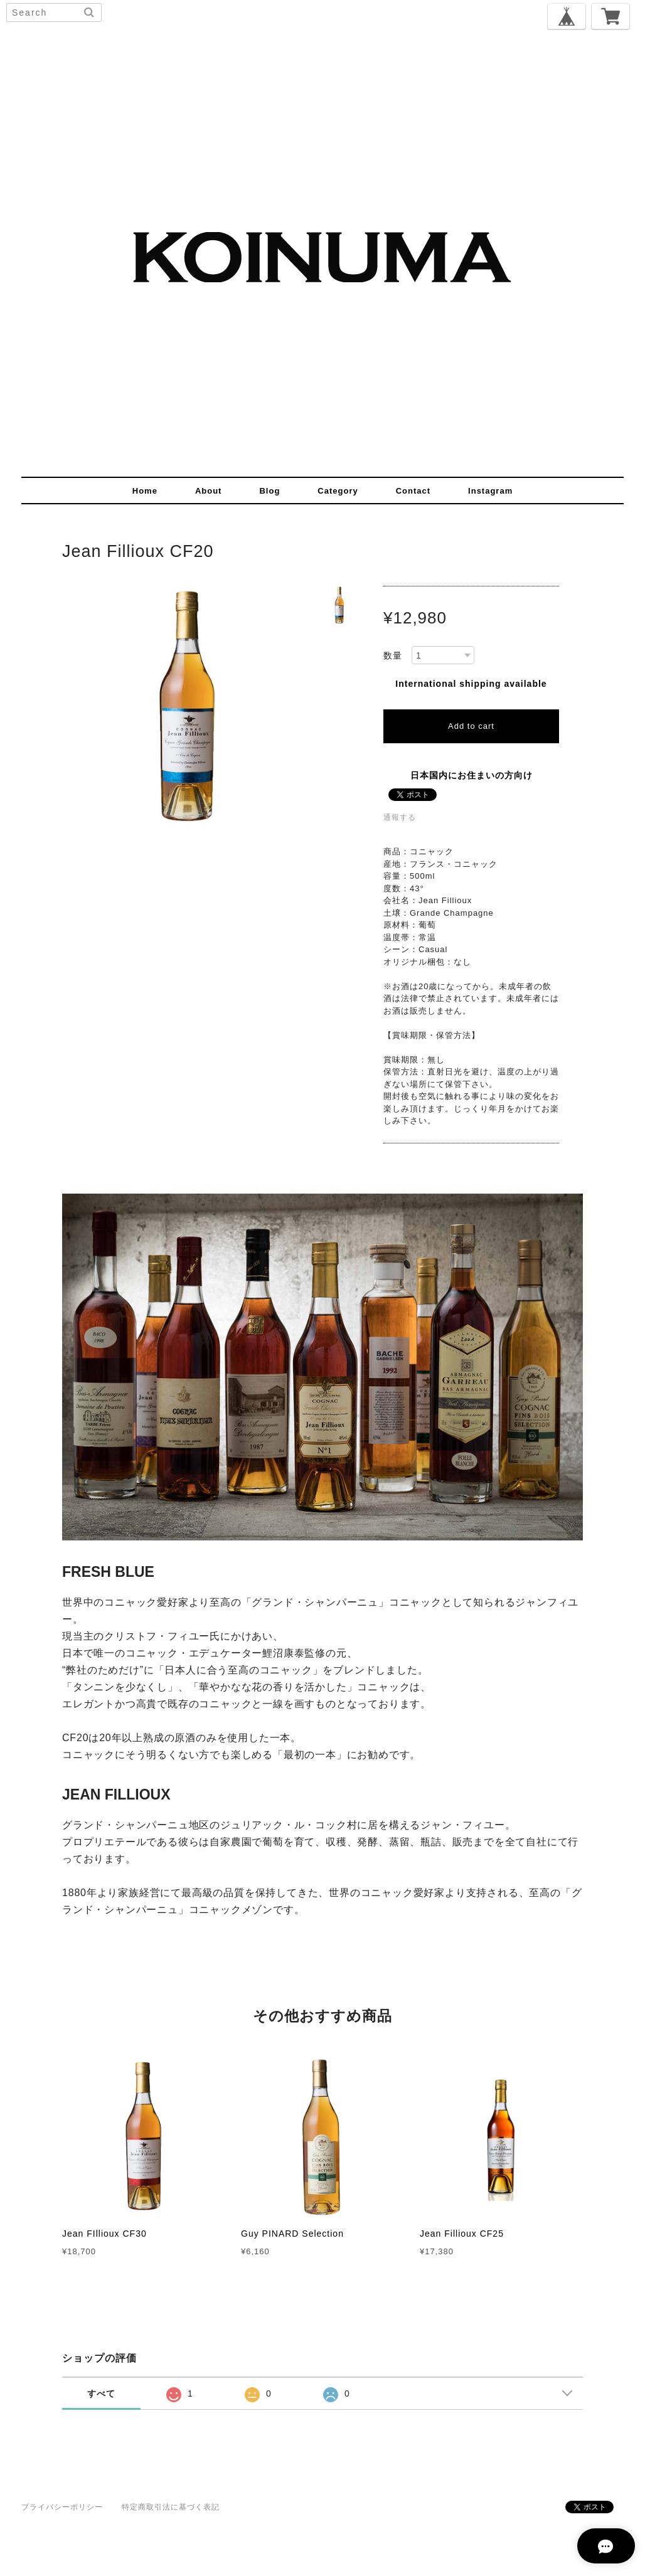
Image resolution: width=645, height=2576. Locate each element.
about (208, 491)
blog (269, 491)
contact (413, 491)
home (144, 491)
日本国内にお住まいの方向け (471, 775)
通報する (399, 817)
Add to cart (471, 726)
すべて (101, 2393)
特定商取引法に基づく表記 (171, 2507)
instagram (490, 491)
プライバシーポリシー (62, 2507)
